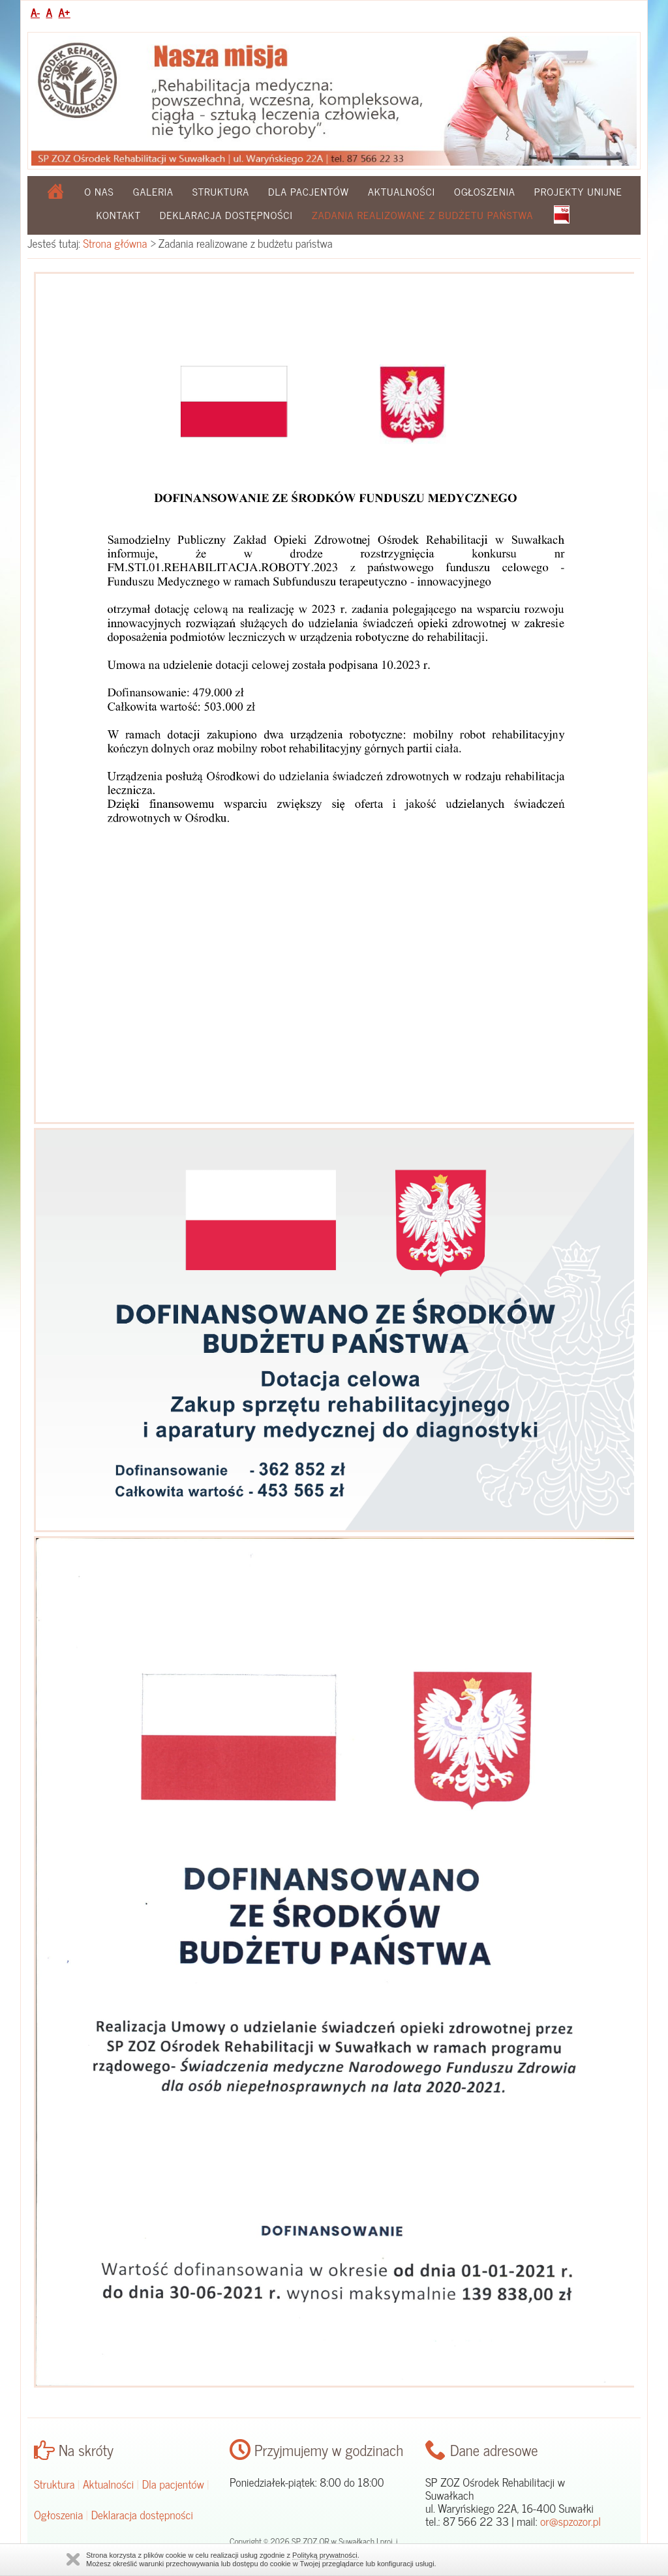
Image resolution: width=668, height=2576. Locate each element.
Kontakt (119, 214)
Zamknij (73, 2559)
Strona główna (115, 242)
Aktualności (401, 191)
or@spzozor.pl (570, 2520)
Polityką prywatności (324, 2555)
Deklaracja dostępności (226, 214)
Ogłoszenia (484, 191)
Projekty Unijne (578, 191)
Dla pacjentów (308, 191)
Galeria (153, 191)
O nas (99, 191)
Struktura (220, 191)
